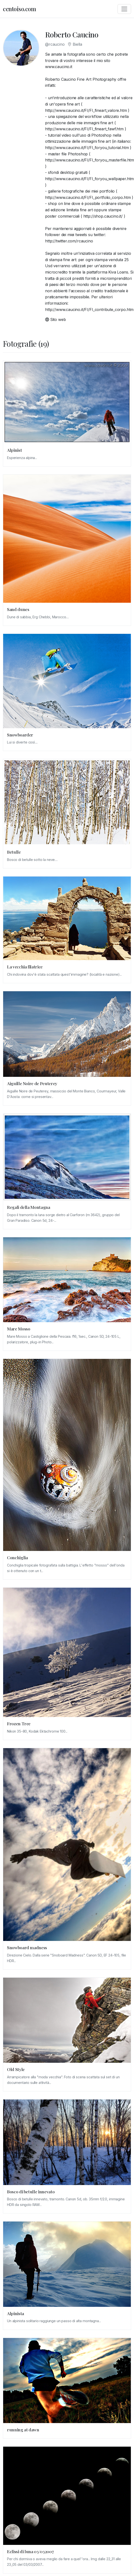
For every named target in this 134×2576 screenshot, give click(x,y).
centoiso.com (19, 9)
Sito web (55, 319)
